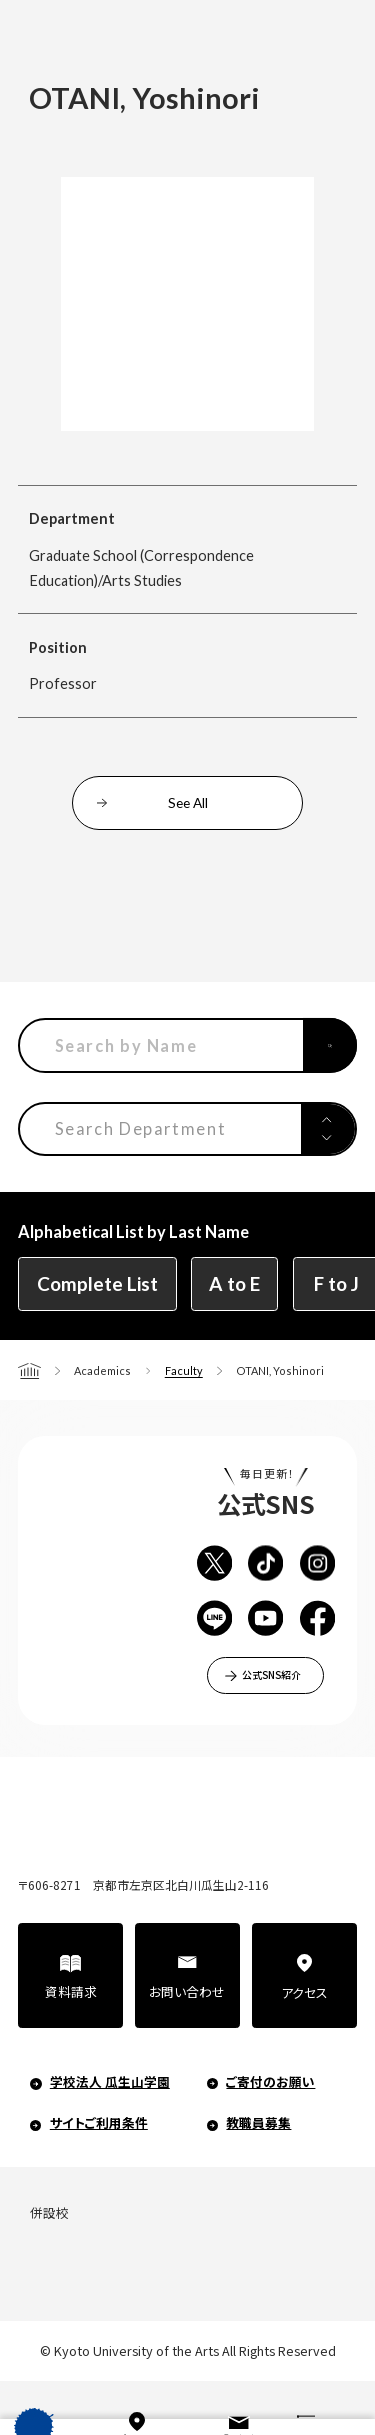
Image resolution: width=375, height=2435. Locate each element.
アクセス (304, 1992)
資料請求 (71, 1991)
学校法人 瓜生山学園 (110, 2081)
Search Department (141, 1128)
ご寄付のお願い (270, 2081)
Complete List (97, 1283)
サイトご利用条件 (99, 2122)
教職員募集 (258, 2122)
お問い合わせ (187, 1991)
